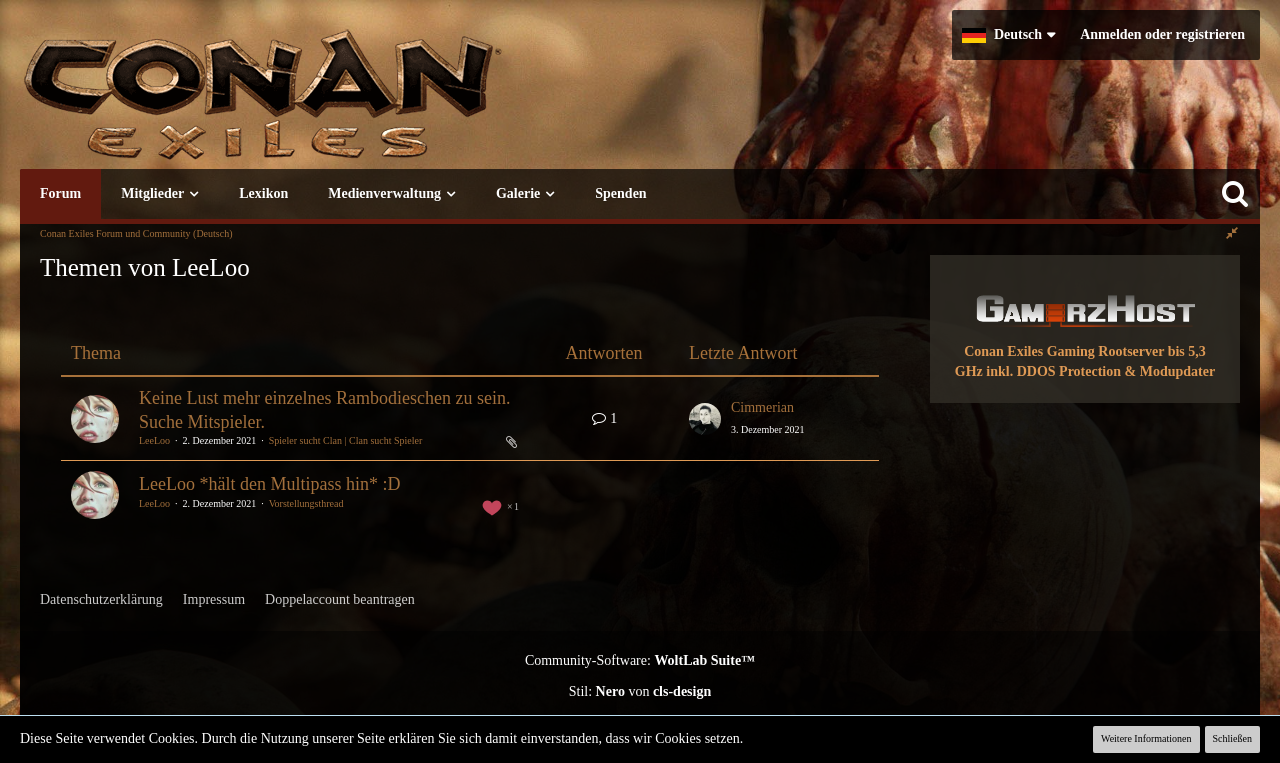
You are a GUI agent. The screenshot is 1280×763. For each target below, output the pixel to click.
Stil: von (640, 691)
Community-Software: (640, 660)
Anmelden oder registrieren (1162, 34)
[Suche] (1235, 194)
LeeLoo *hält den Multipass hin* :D (269, 484)
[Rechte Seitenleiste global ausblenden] (1232, 233)
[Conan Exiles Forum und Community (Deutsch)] (335, 104)
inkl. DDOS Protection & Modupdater (1100, 371)
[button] (1008, 35)
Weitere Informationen (1146, 738)
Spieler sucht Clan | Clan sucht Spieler (346, 440)
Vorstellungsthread (306, 503)
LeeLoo (154, 440)
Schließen (1232, 738)
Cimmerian (762, 407)
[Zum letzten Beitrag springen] (705, 419)
